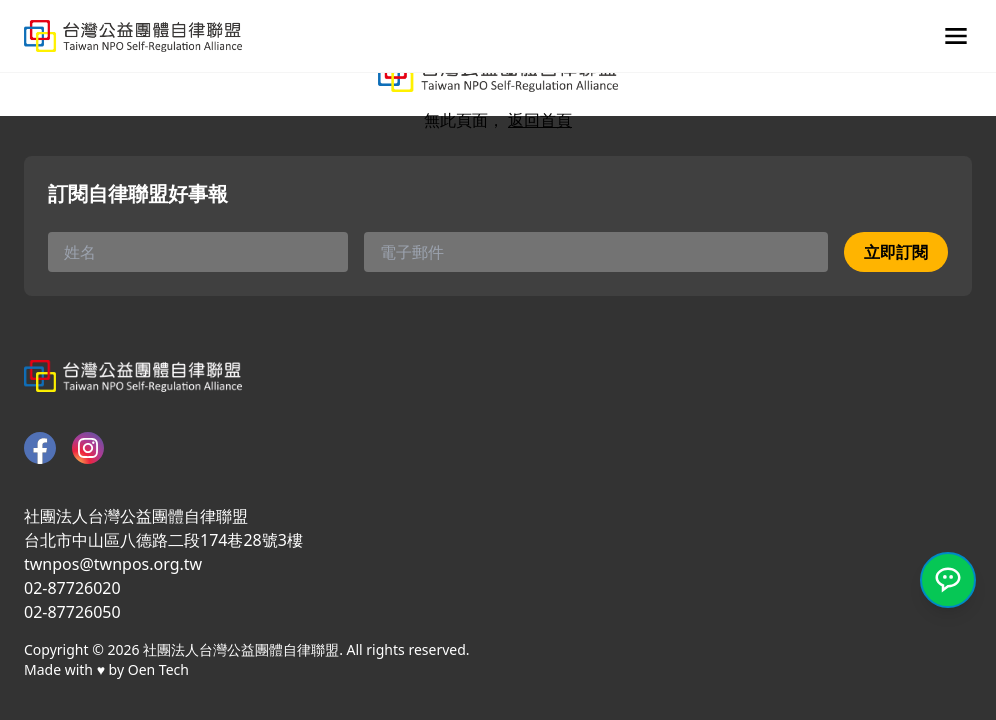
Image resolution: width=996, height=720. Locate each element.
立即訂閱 (896, 252)
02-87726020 (72, 588)
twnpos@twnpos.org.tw (113, 564)
